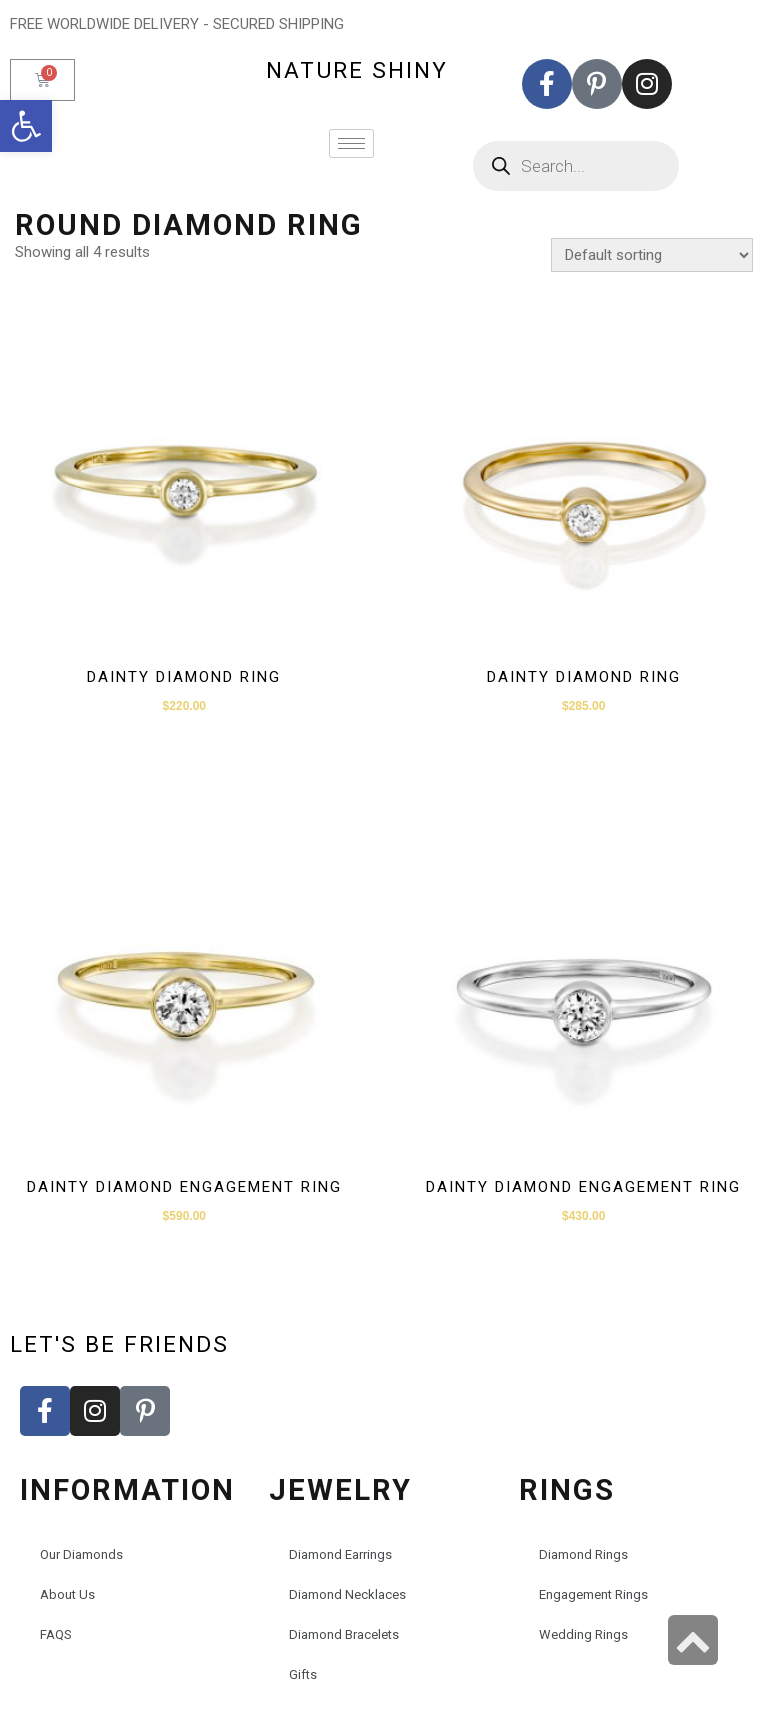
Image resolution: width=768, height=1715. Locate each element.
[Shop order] (652, 255)
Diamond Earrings (340, 1554)
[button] (26, 126)
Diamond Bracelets (344, 1634)
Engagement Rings (593, 1594)
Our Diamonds (81, 1554)
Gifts (303, 1674)
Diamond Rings (583, 1554)
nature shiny (357, 70)
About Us (67, 1594)
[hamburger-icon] (351, 143)
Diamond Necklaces (347, 1594)
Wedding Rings (583, 1634)
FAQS (56, 1634)
